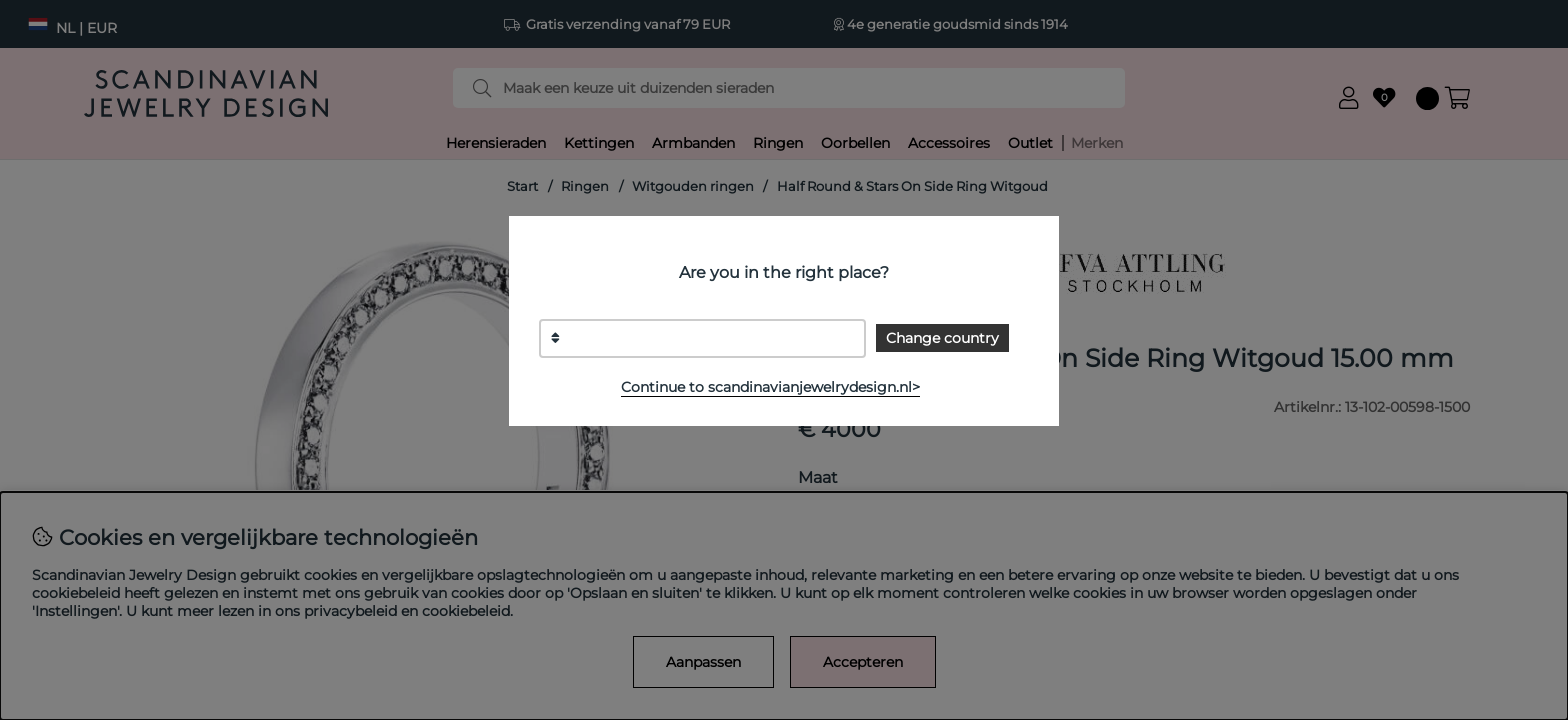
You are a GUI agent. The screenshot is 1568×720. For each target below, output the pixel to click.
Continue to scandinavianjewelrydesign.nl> (770, 387)
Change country (942, 338)
